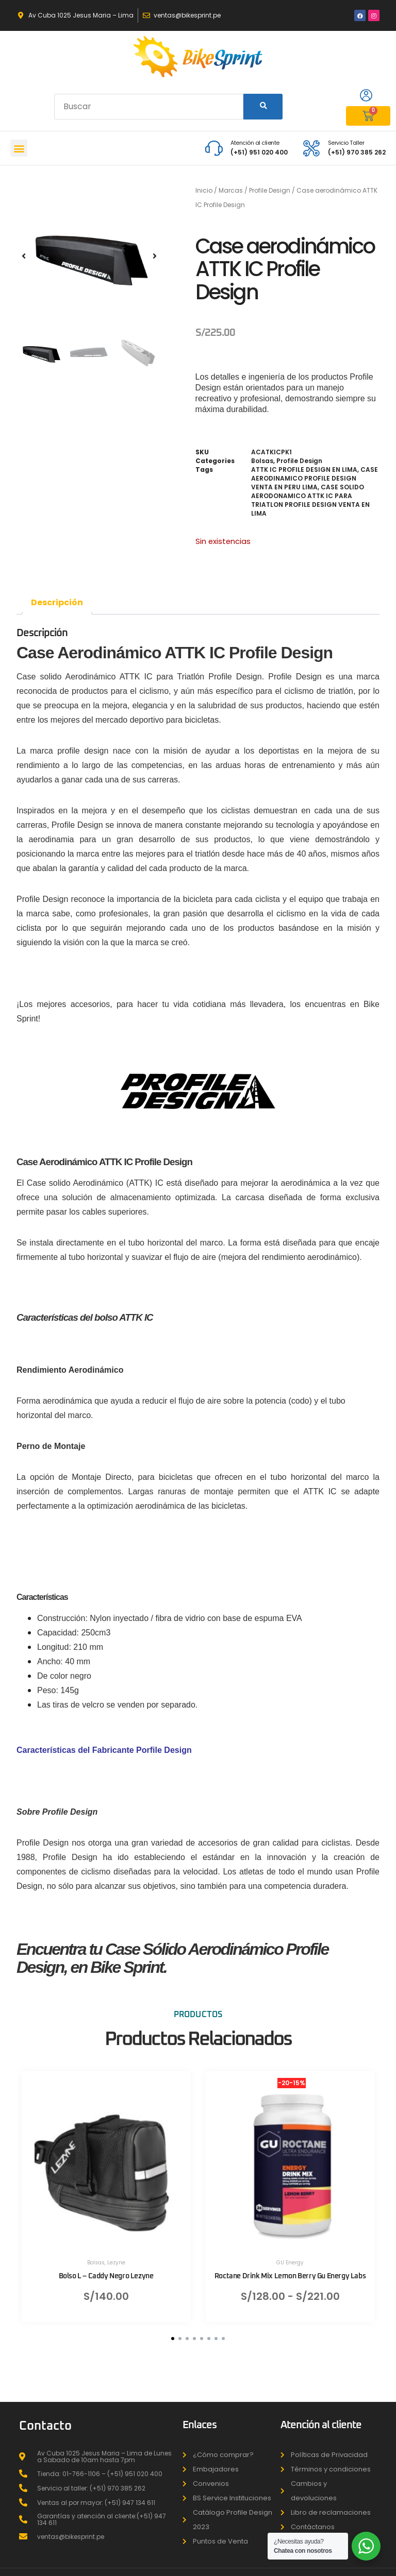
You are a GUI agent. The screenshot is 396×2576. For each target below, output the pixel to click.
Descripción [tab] (57, 602)
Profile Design (269, 190)
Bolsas (262, 460)
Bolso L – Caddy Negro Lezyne (106, 2276)
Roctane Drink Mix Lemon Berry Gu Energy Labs (290, 2276)
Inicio (203, 190)
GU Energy (290, 2262)
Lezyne (116, 2262)
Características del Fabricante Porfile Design (104, 1750)
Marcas (231, 190)
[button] (18, 148)
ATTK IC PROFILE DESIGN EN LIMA (304, 469)
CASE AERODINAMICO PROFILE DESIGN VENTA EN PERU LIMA (314, 478)
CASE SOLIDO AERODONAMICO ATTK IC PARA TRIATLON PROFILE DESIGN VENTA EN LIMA (310, 500)
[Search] (262, 107)
